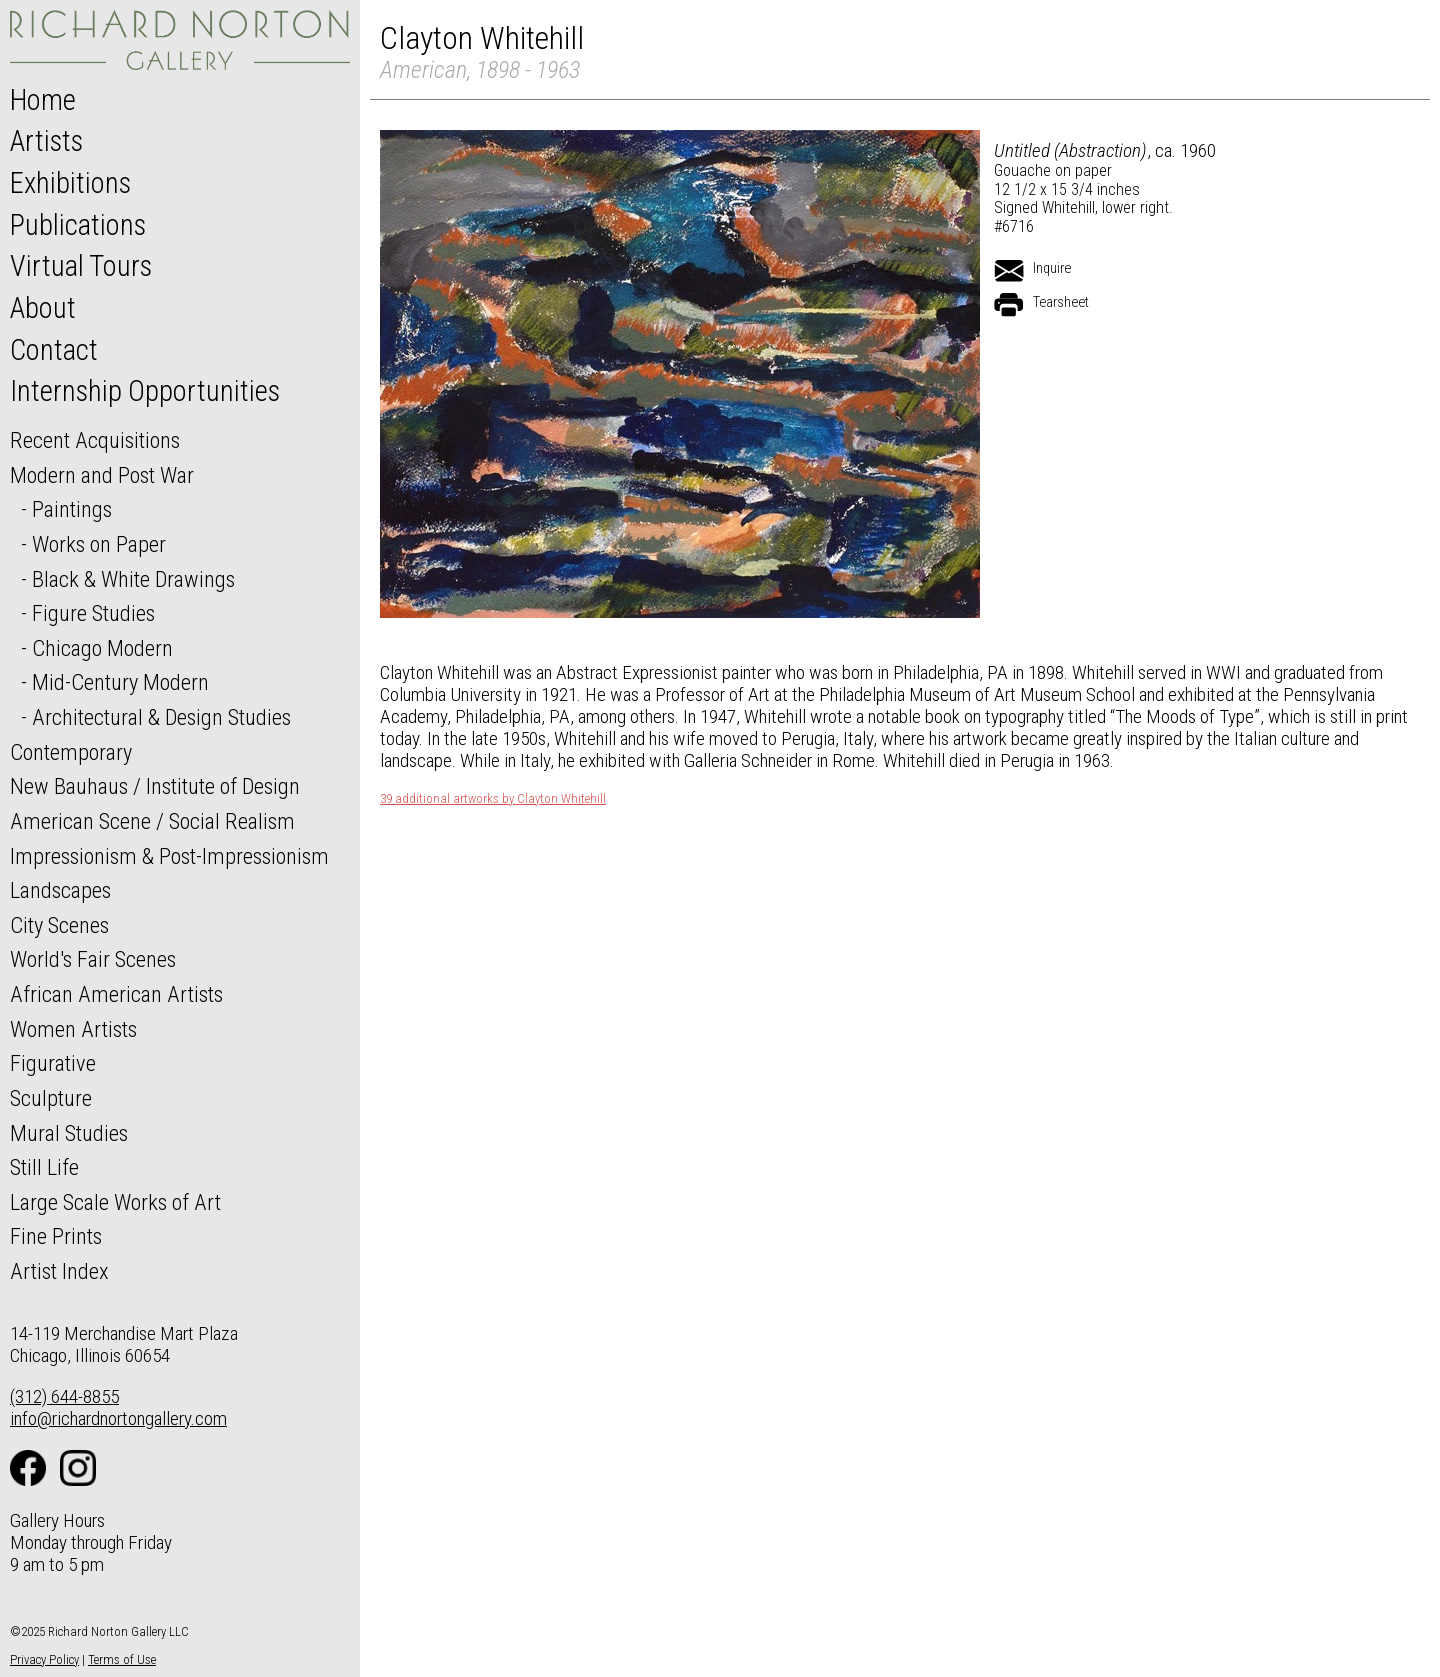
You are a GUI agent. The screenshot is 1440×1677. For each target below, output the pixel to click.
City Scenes (59, 925)
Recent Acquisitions (95, 440)
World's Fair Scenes (93, 959)
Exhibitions (70, 183)
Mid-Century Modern (120, 682)
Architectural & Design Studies (161, 717)
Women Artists (73, 1029)
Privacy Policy (44, 1659)
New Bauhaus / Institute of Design (155, 786)
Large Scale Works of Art (115, 1202)
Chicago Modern (102, 648)
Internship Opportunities (145, 391)
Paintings (72, 509)
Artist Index (59, 1271)
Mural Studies (69, 1133)
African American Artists (116, 994)
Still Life (44, 1167)
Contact (54, 350)
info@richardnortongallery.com (118, 1418)
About (43, 308)
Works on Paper (99, 544)
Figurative (53, 1063)
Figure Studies (93, 613)
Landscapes (60, 890)
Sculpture (51, 1098)
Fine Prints (56, 1236)
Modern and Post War (102, 475)
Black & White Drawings (133, 579)
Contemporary (71, 752)
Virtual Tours (81, 266)
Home (43, 100)
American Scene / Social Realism (152, 821)
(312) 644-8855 (64, 1396)
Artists (46, 141)
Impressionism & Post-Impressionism (169, 856)
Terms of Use (122, 1659)
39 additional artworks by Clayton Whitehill (493, 799)
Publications (78, 225)
